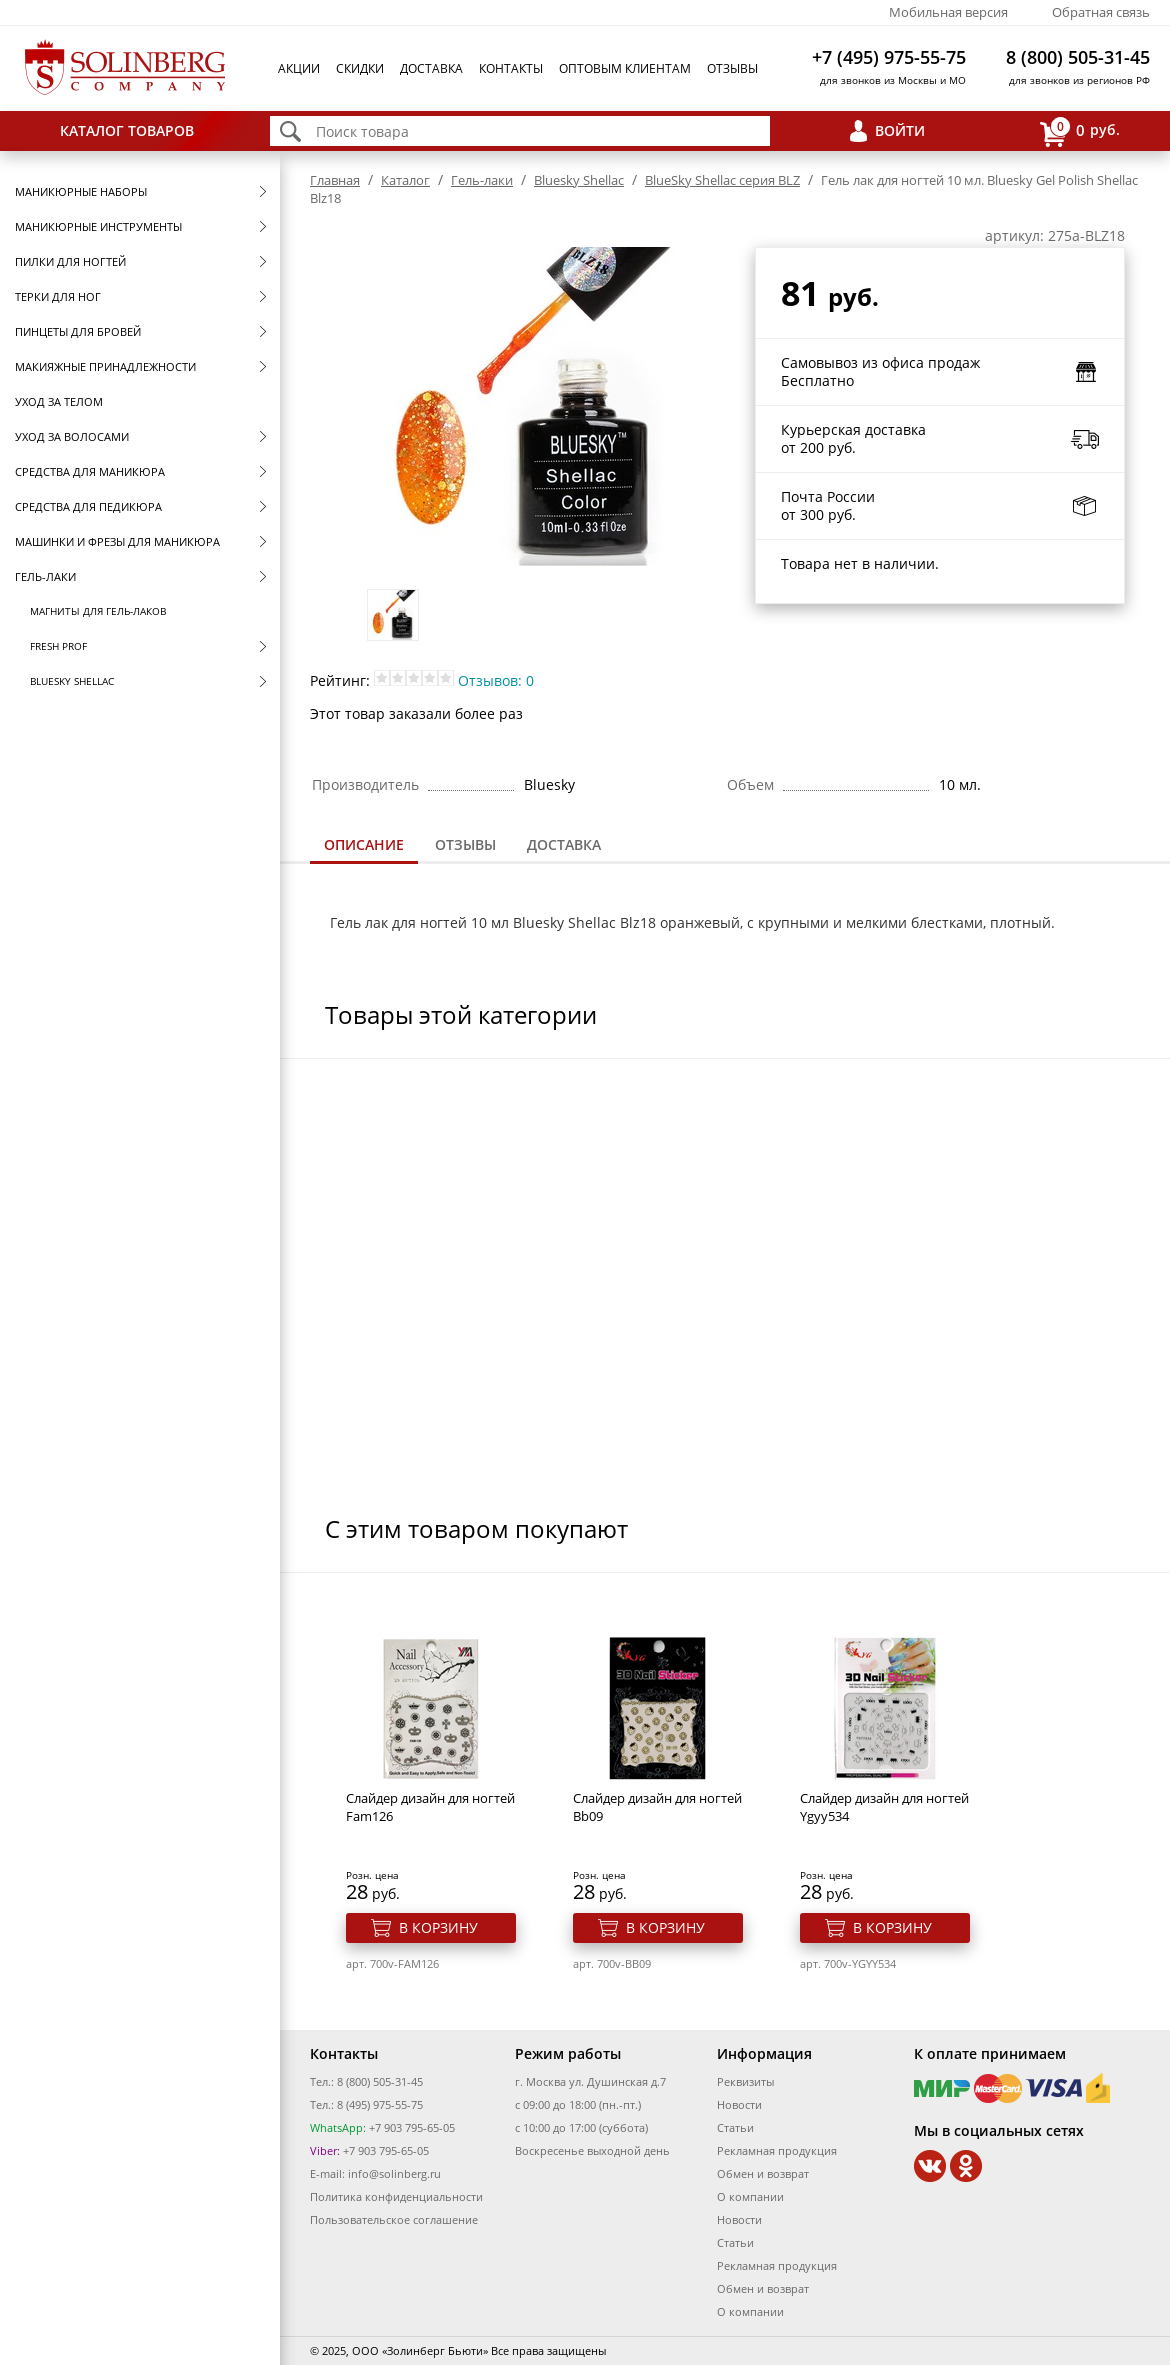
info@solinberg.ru (394, 2173)
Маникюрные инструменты (98, 226)
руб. (1080, 131)
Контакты (511, 68)
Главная (335, 180)
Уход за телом (59, 401)
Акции (299, 68)
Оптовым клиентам (625, 68)
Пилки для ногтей (70, 261)
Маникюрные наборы (81, 191)
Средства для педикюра (88, 506)
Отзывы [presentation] (465, 844)
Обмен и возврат (763, 2173)
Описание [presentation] (364, 844)
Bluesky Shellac (72, 681)
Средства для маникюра (90, 471)
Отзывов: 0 (496, 680)
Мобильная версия (948, 12)
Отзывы (732, 68)
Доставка (431, 68)
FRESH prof (58, 646)
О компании (750, 2196)
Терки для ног (58, 296)
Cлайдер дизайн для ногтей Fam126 (430, 1807)
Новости (739, 2104)
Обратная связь (1101, 12)
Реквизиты (745, 2081)
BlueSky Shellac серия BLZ (722, 180)
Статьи (735, 2127)
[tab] (364, 846)
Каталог (405, 180)
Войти (900, 130)
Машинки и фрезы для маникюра (117, 541)
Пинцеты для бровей (78, 331)
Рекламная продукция (777, 2150)
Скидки (360, 68)
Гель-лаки (45, 576)
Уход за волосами (72, 436)
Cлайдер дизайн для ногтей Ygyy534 (884, 1807)
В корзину (438, 1927)
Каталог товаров (127, 130)
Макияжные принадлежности (105, 366)
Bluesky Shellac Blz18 (586, 922)
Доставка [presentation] (564, 844)
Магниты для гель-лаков (98, 611)
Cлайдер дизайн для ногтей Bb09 (657, 1807)
